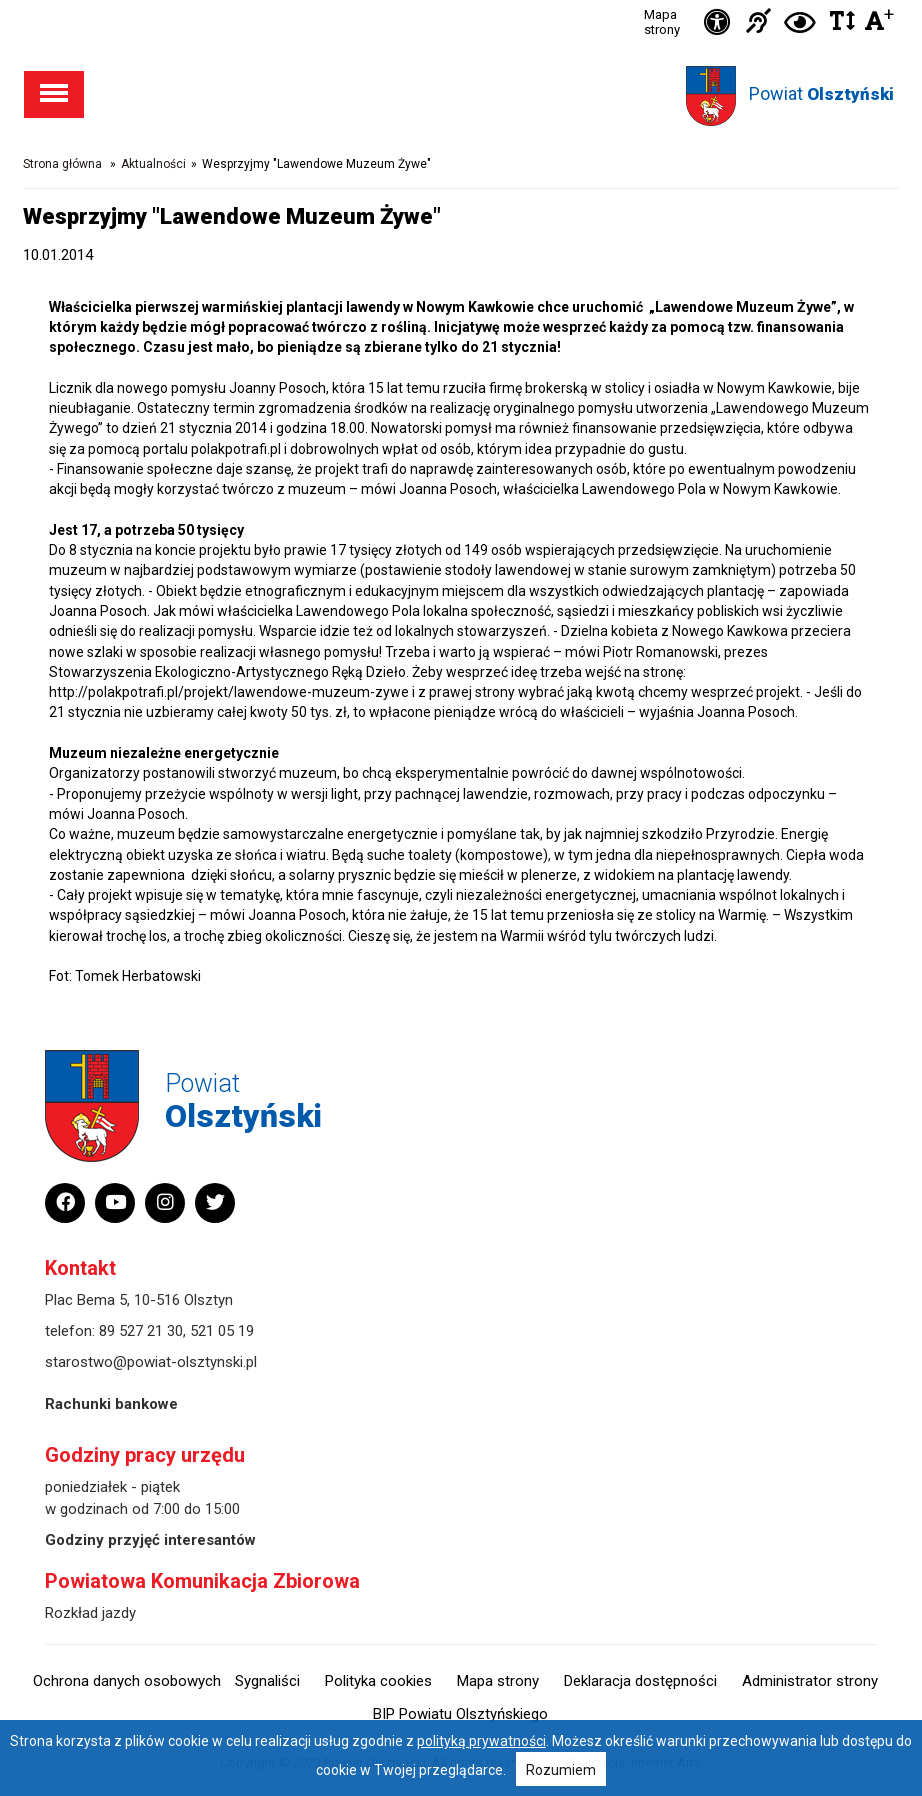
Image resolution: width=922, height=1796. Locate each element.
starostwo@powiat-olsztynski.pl (151, 1362)
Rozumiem (561, 1770)
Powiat (821, 93)
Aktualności (153, 164)
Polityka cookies (378, 1681)
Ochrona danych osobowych (127, 1681)
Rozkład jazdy (90, 1613)
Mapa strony (662, 22)
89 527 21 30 (141, 1331)
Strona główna (62, 164)
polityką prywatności (481, 1741)
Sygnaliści (267, 1681)
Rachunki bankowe (111, 1404)
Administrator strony (810, 1681)
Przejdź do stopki (461, 0)
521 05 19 (222, 1331)
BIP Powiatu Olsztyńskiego (460, 1714)
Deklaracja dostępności (640, 1681)
